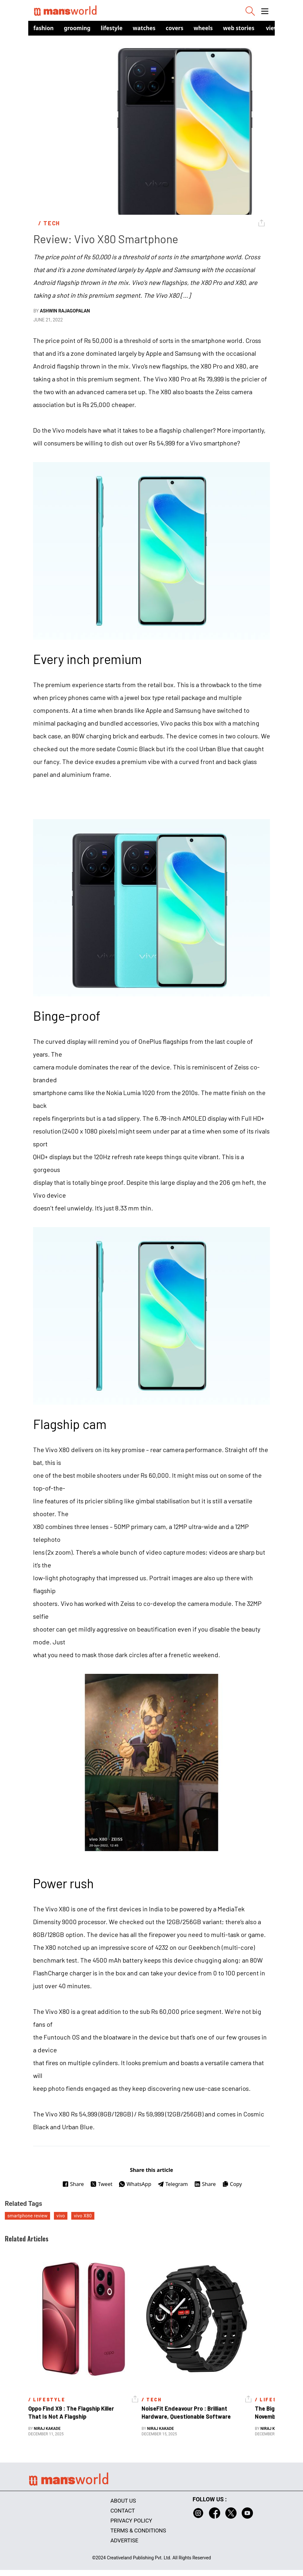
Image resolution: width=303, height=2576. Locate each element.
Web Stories (239, 28)
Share (73, 2184)
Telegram (173, 2184)
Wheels (203, 28)
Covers (174, 28)
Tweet (101, 2184)
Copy (232, 2184)
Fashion (43, 28)
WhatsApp (135, 2184)
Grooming (77, 28)
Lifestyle (112, 28)
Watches (144, 28)
